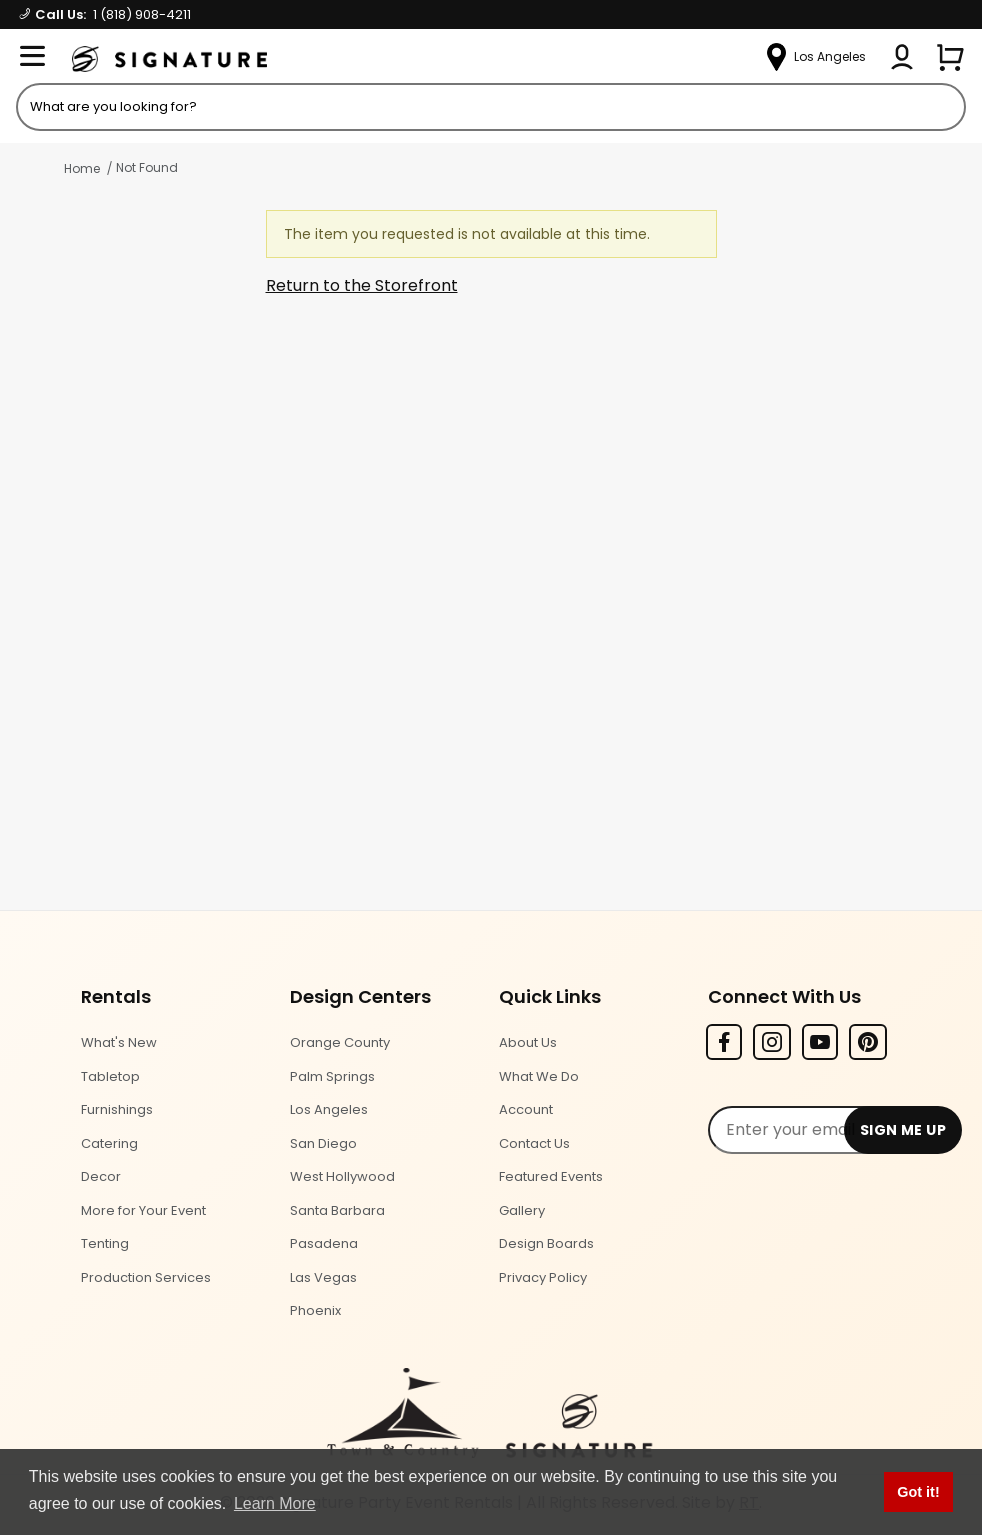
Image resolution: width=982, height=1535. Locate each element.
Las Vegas (323, 1277)
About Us (528, 1042)
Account (526, 1109)
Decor (101, 1176)
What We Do (539, 1076)
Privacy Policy (543, 1277)
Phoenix (315, 1310)
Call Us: (105, 14)
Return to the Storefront (362, 285)
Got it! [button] (918, 1492)
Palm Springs (332, 1076)
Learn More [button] (275, 1503)
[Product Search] (491, 107)
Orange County (340, 1042)
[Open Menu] (32, 57)
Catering (109, 1143)
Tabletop (110, 1076)
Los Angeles (329, 1109)
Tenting (105, 1243)
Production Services (146, 1277)
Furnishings (117, 1109)
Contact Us (534, 1143)
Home (82, 168)
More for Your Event (143, 1210)
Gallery (522, 1210)
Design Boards (546, 1243)
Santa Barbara (337, 1210)
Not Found (147, 167)
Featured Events (551, 1176)
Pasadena (324, 1243)
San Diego (323, 1143)
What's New (119, 1042)
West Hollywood (342, 1176)
